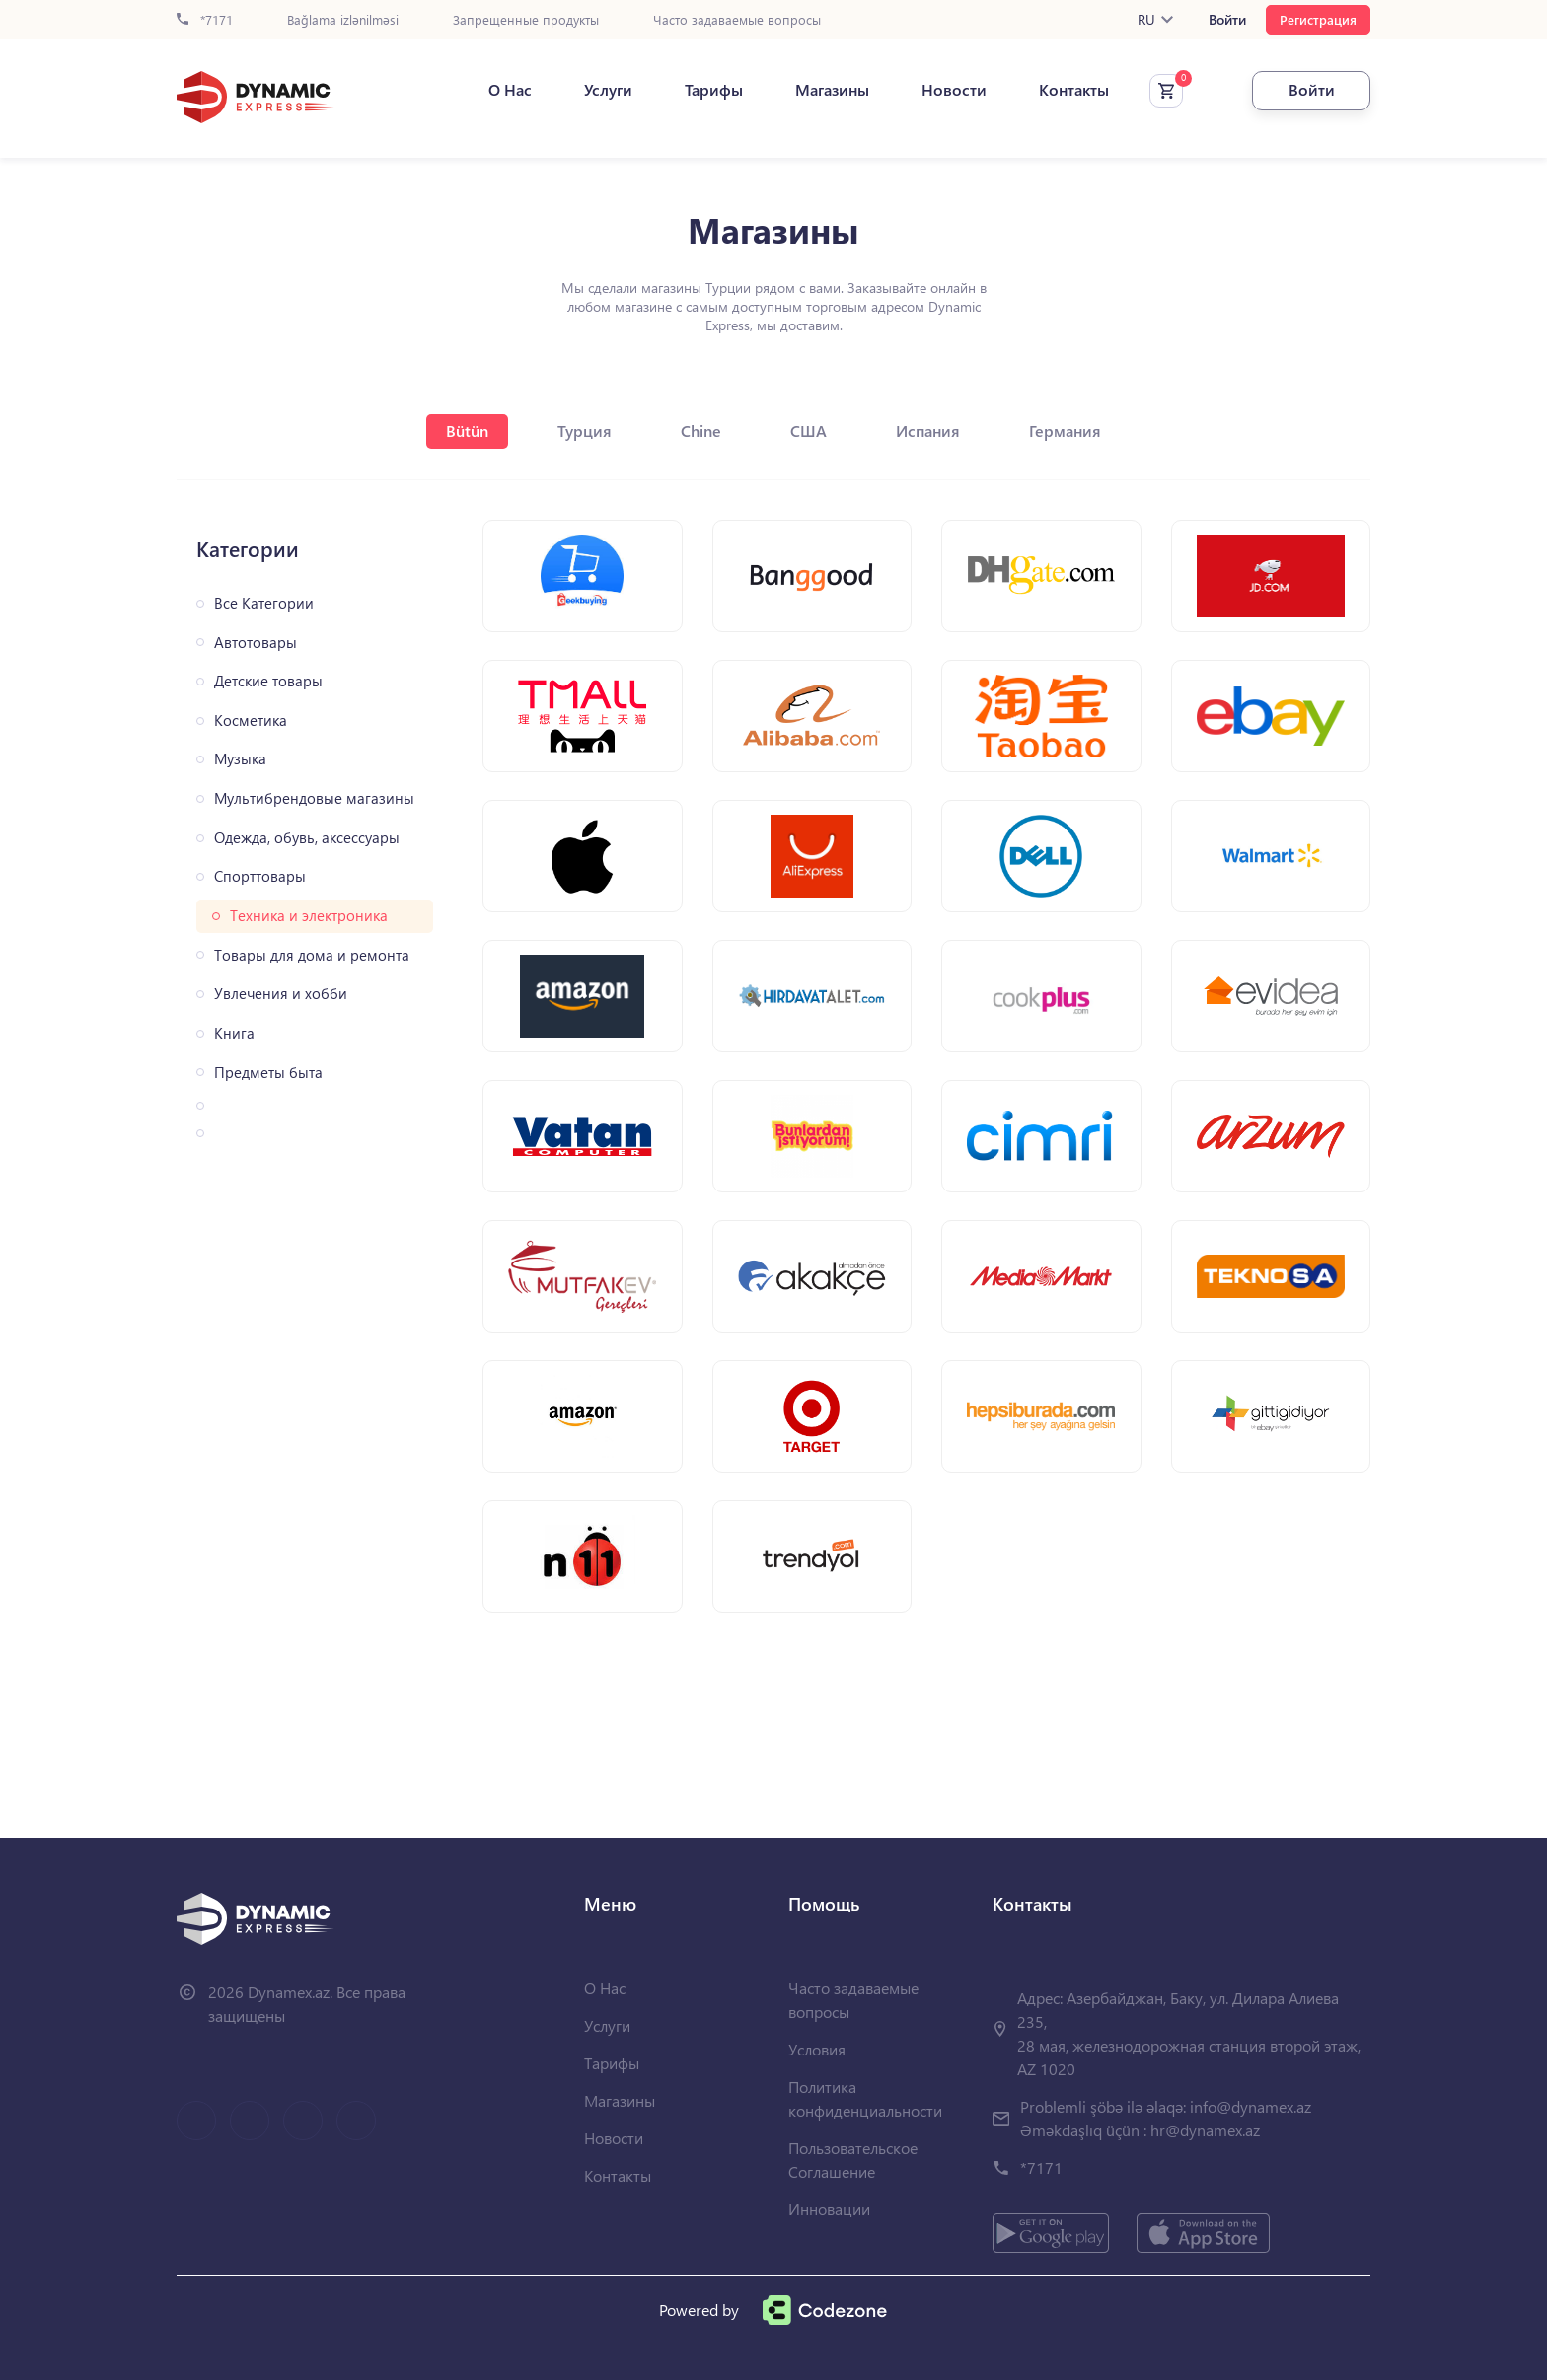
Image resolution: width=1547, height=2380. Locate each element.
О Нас (510, 90)
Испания (928, 430)
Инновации (829, 2209)
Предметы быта (268, 1072)
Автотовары (255, 642)
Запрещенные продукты (526, 20)
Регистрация (1318, 19)
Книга (234, 1033)
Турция (584, 430)
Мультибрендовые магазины (314, 798)
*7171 (205, 20)
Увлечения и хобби (280, 993)
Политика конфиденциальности (865, 2098)
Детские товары (268, 681)
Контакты (1074, 90)
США (808, 430)
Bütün (467, 430)
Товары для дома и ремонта (311, 955)
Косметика (250, 720)
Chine (701, 430)
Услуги (608, 90)
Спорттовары (260, 876)
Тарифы (714, 90)
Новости (954, 90)
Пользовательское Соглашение (853, 2159)
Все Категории (264, 603)
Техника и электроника (309, 915)
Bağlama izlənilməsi (343, 20)
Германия (1065, 430)
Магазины (832, 90)
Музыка (240, 759)
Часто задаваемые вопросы (737, 20)
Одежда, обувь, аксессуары (307, 838)
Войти (1227, 20)
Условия (817, 2049)
